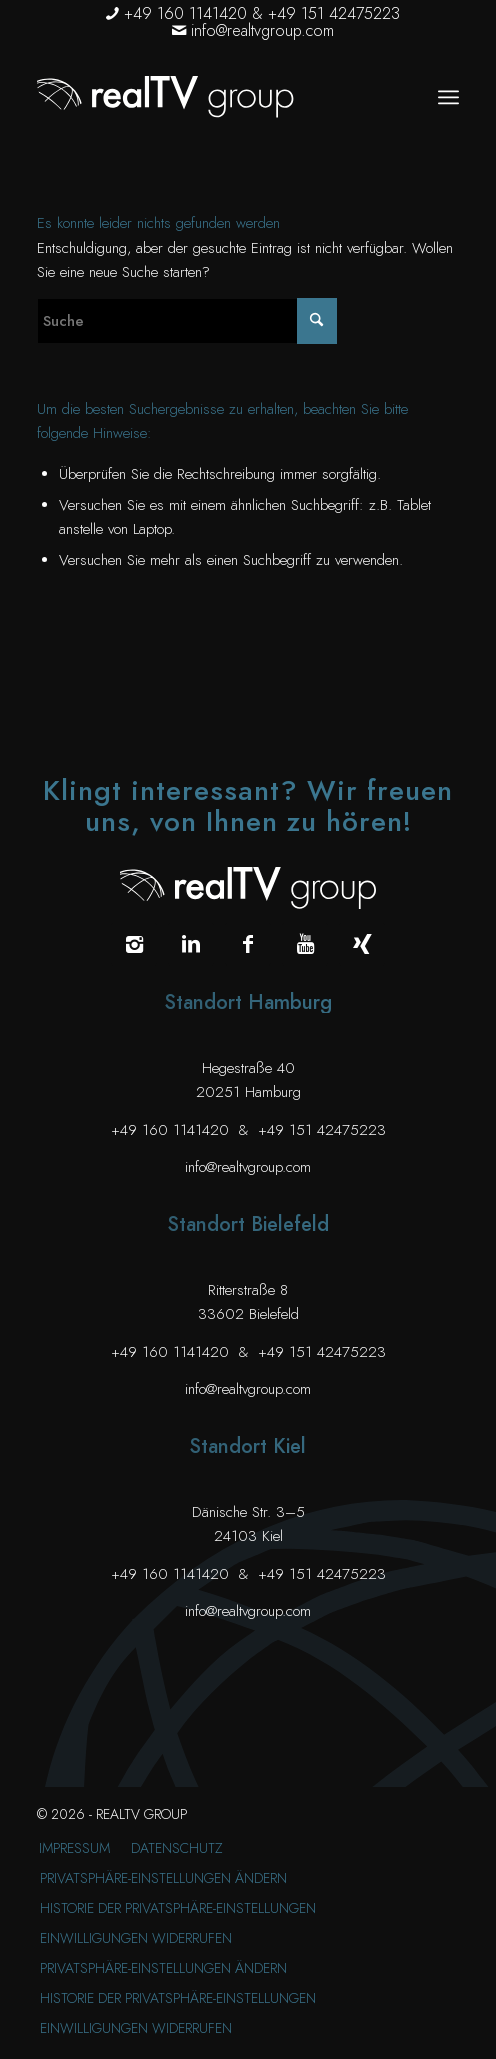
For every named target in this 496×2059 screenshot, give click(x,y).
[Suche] (187, 321)
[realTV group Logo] (205, 97)
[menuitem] (448, 97)
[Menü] (448, 97)
